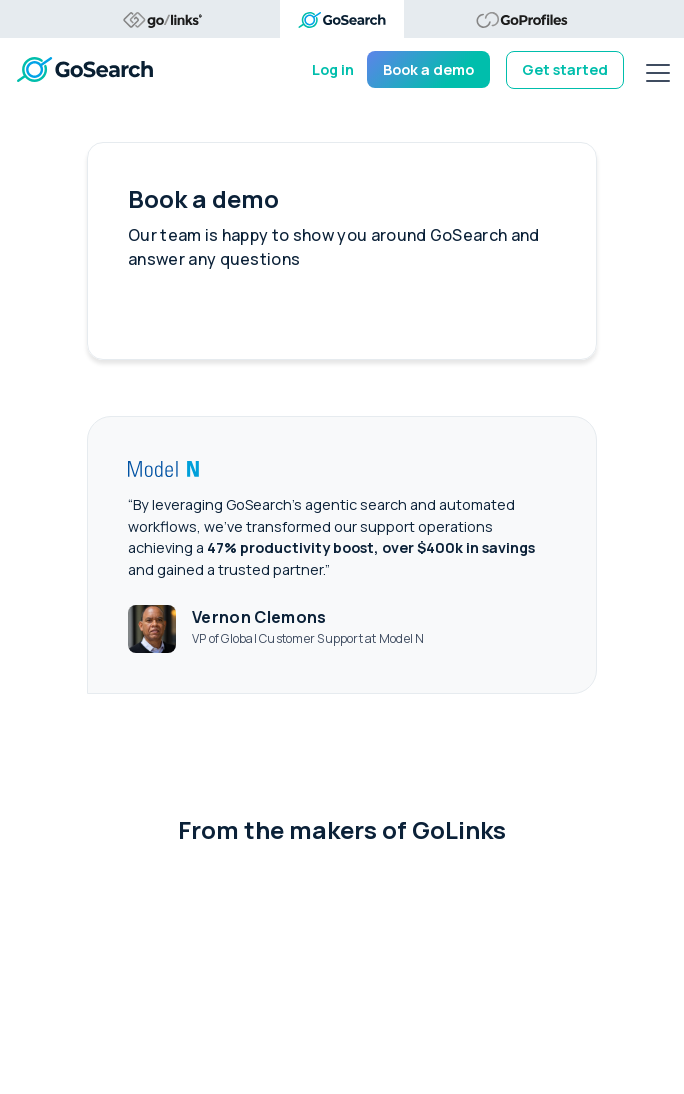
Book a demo (428, 69)
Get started (565, 69)
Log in (333, 69)
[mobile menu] (658, 70)
